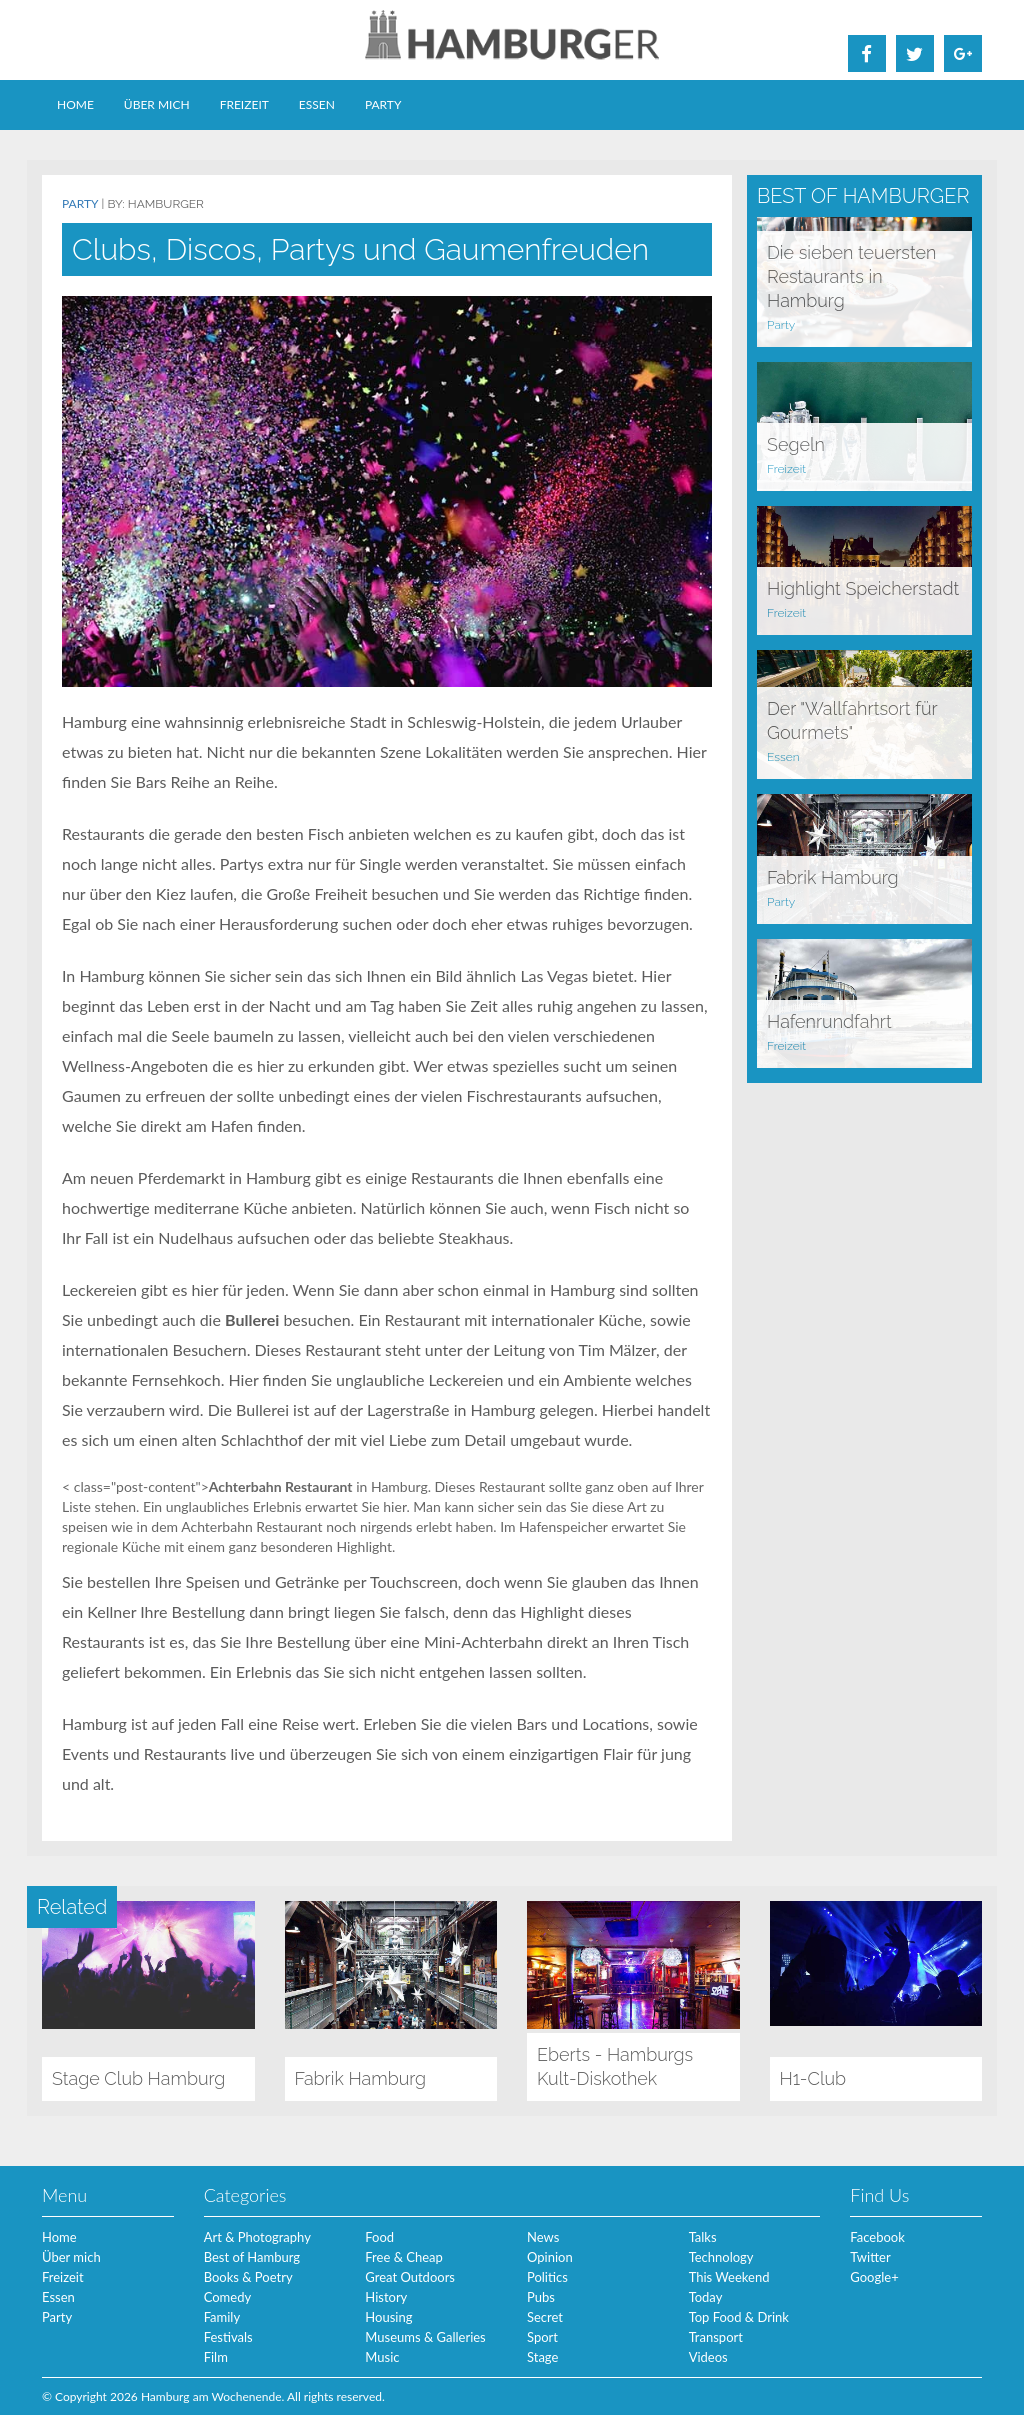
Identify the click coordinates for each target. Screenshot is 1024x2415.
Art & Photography (257, 2237)
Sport (542, 2337)
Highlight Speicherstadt (863, 588)
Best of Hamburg (252, 2257)
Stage (542, 2357)
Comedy (227, 2297)
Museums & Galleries (425, 2337)
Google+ (874, 2277)
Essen (317, 104)
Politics (547, 2277)
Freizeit (244, 104)
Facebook (877, 2237)
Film (216, 2357)
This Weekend (729, 2277)
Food (379, 2237)
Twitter (870, 2257)
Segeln (796, 444)
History (386, 2297)
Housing (388, 2317)
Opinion (550, 2257)
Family (222, 2317)
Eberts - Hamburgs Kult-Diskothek (615, 2066)
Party (383, 104)
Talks (703, 2237)
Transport (716, 2337)
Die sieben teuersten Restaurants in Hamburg (851, 276)
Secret (545, 2317)
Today (706, 2297)
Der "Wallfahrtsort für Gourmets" (852, 720)
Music (382, 2357)
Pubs (541, 2297)
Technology (721, 2257)
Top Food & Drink (739, 2317)
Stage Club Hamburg (138, 2078)
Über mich (157, 104)
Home (75, 104)
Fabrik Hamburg (833, 877)
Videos (708, 2357)
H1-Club (813, 2078)
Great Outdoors (410, 2277)
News (543, 2237)
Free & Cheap (403, 2257)
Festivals (228, 2337)
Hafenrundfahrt (829, 1021)
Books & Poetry (248, 2277)
